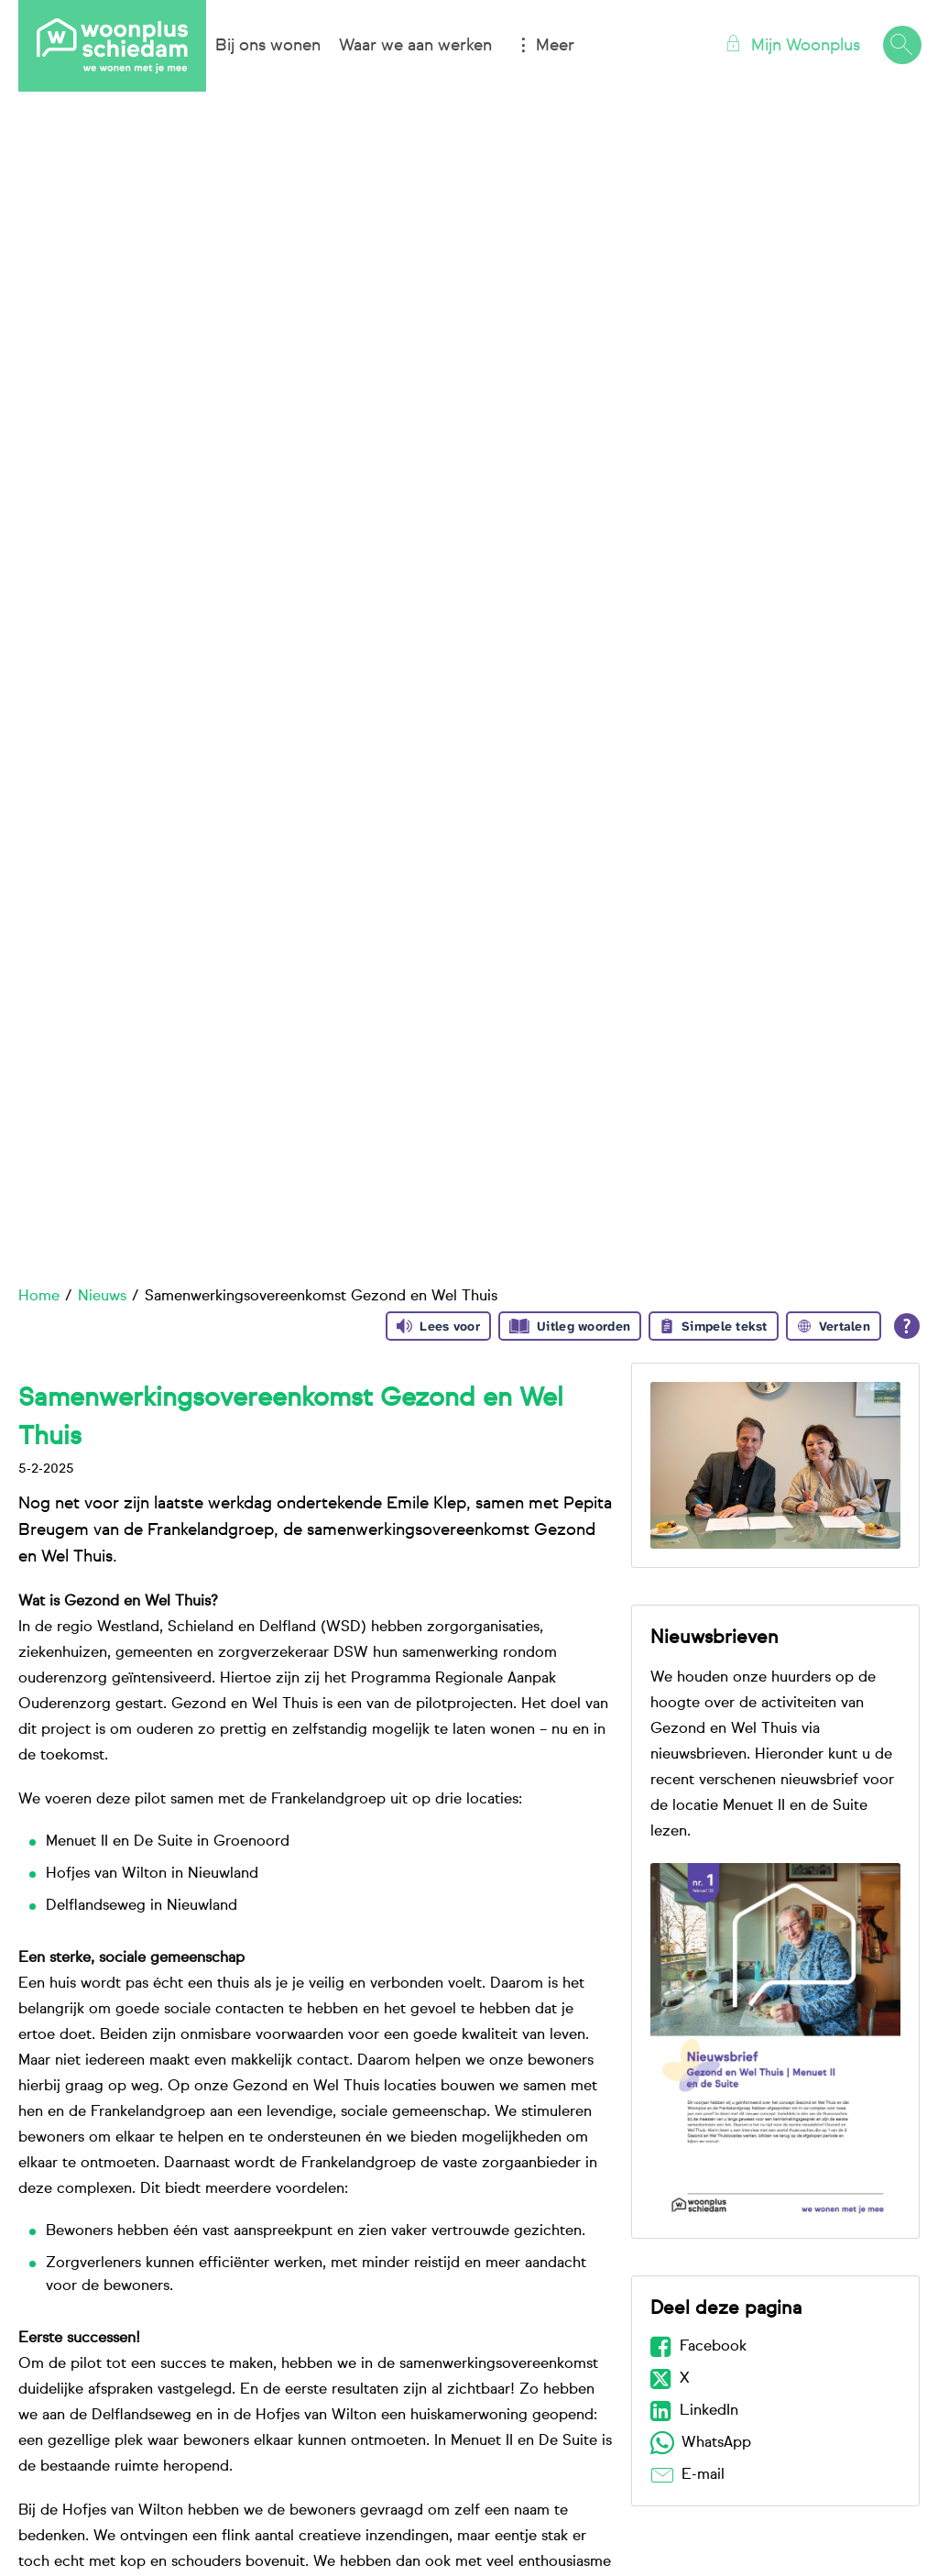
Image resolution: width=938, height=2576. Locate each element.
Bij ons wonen (268, 46)
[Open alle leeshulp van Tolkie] (907, 1326)
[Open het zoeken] (901, 46)
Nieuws (102, 1296)
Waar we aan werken (415, 46)
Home (39, 1296)
